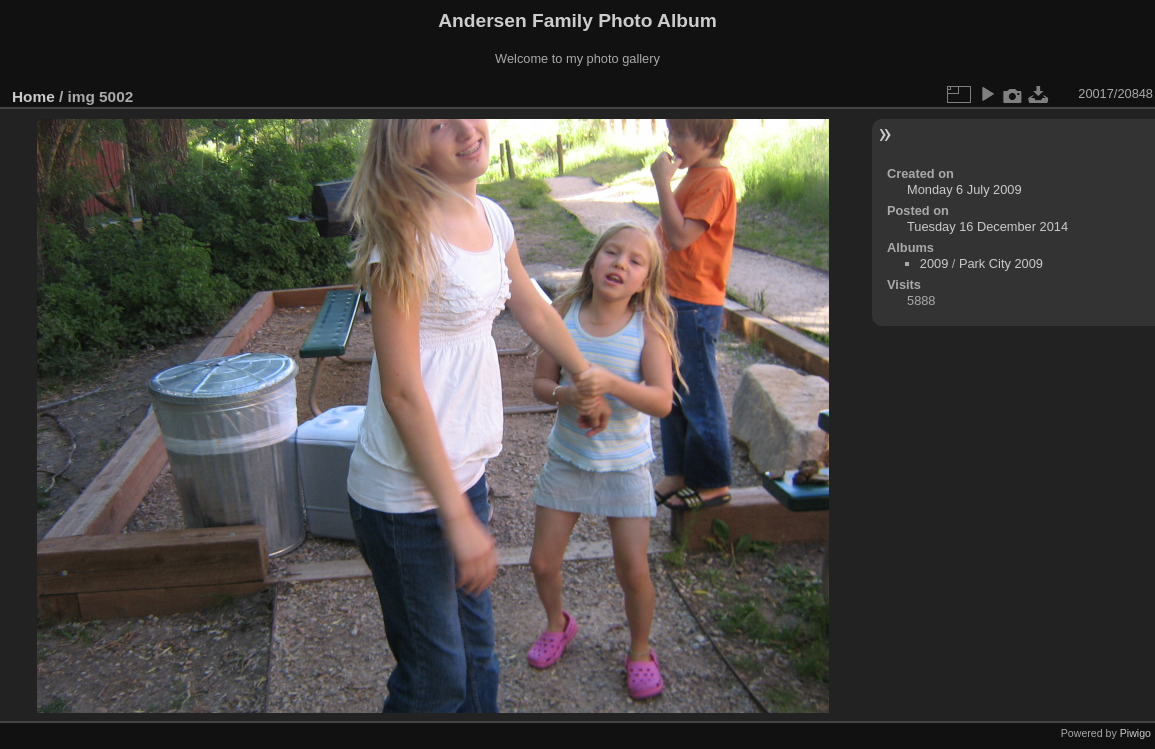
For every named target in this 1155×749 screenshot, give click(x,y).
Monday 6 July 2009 (964, 189)
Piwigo (1135, 733)
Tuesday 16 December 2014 (987, 226)
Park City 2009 (1001, 263)
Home (33, 96)
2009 (934, 263)
